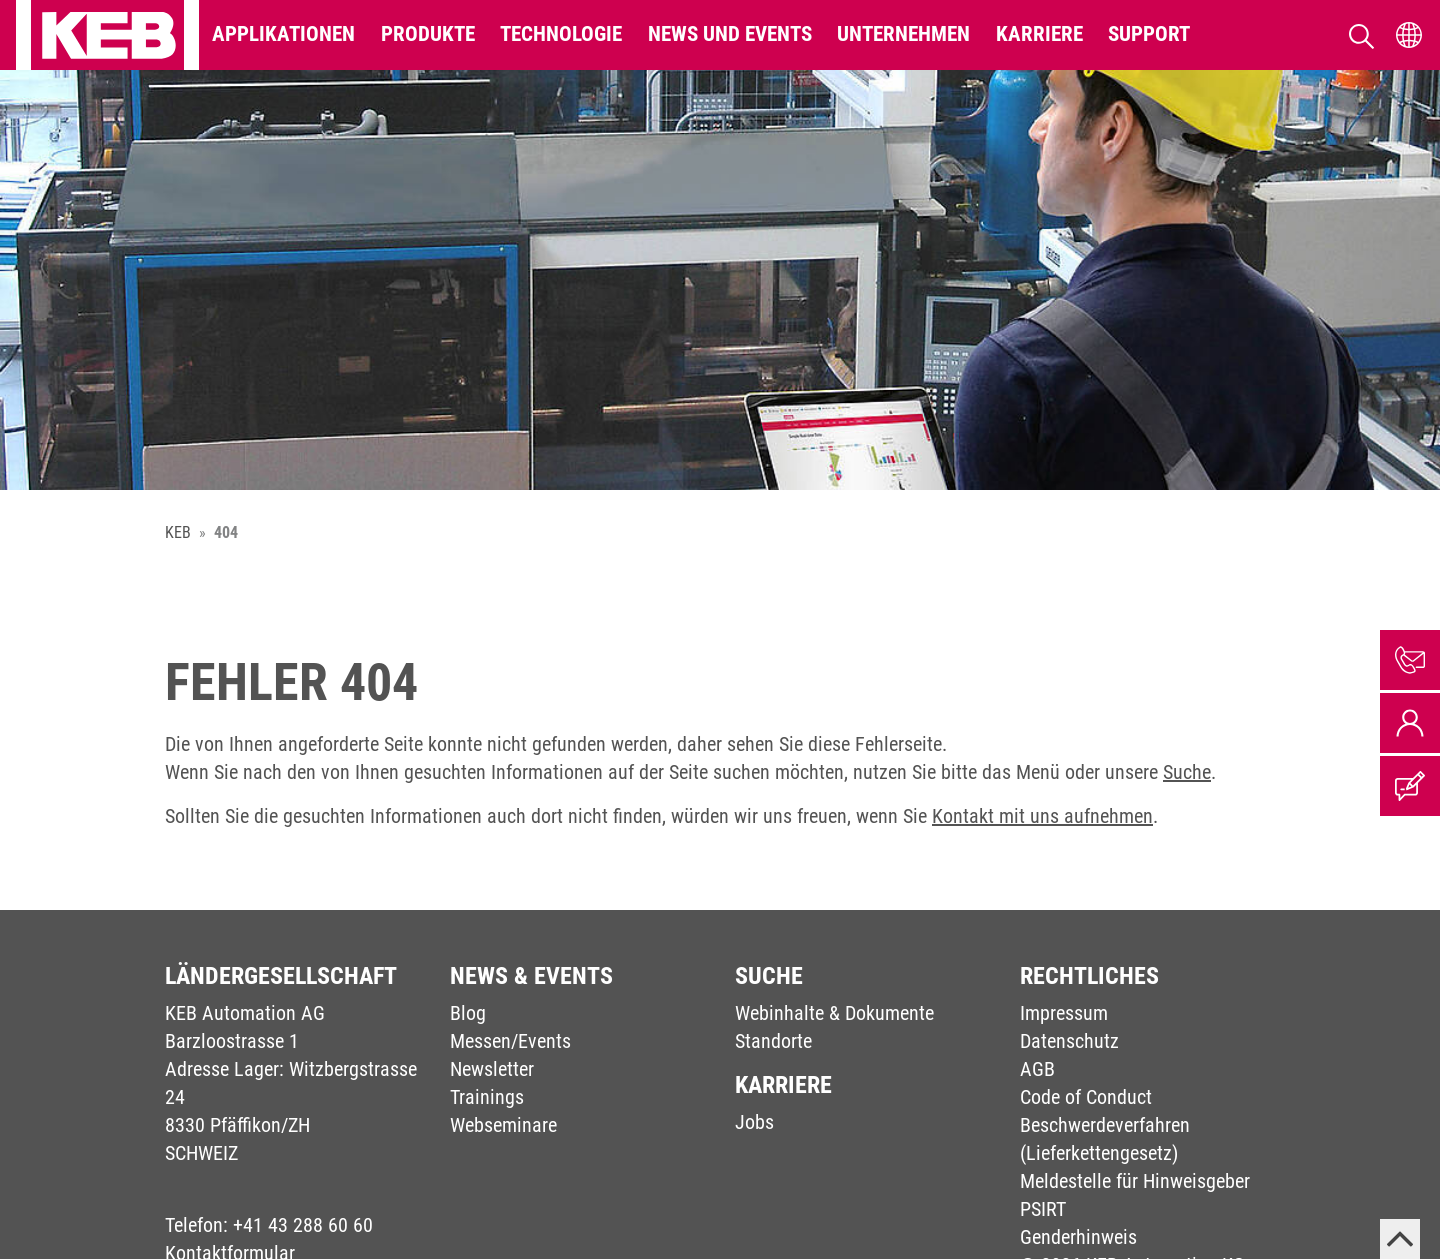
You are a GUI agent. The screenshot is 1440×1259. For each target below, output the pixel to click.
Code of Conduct (1086, 1097)
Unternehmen (903, 34)
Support (1149, 34)
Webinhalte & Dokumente (834, 1013)
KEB (178, 532)
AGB (1037, 1069)
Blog (468, 1013)
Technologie (561, 34)
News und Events (730, 34)
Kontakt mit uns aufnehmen (1042, 816)
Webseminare (503, 1125)
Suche (1187, 772)
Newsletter (492, 1069)
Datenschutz (1069, 1041)
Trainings (487, 1097)
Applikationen (283, 34)
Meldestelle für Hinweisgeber (1135, 1181)
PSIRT (1043, 1209)
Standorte (773, 1041)
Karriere (1039, 34)
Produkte (428, 34)
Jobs (754, 1122)
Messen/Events (510, 1041)
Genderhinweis (1078, 1237)
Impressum (1064, 1013)
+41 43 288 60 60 (303, 1225)
